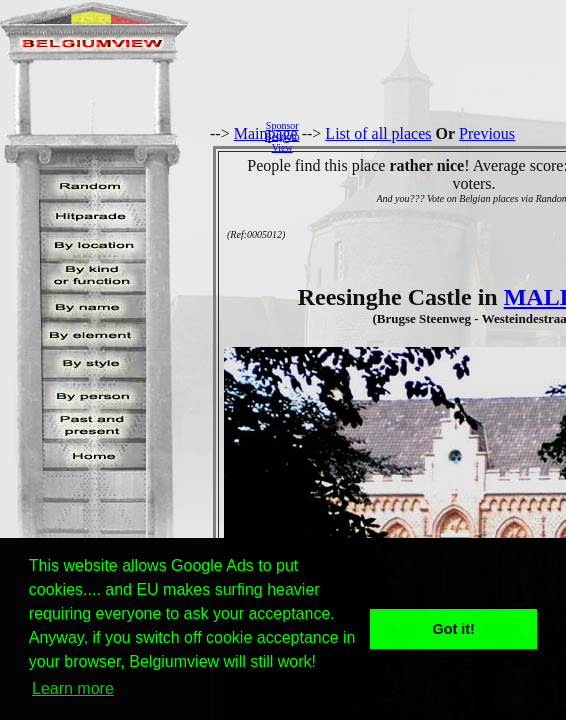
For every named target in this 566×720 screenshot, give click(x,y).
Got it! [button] (454, 629)
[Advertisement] (438, 136)
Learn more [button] (73, 688)
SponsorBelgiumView (282, 136)
